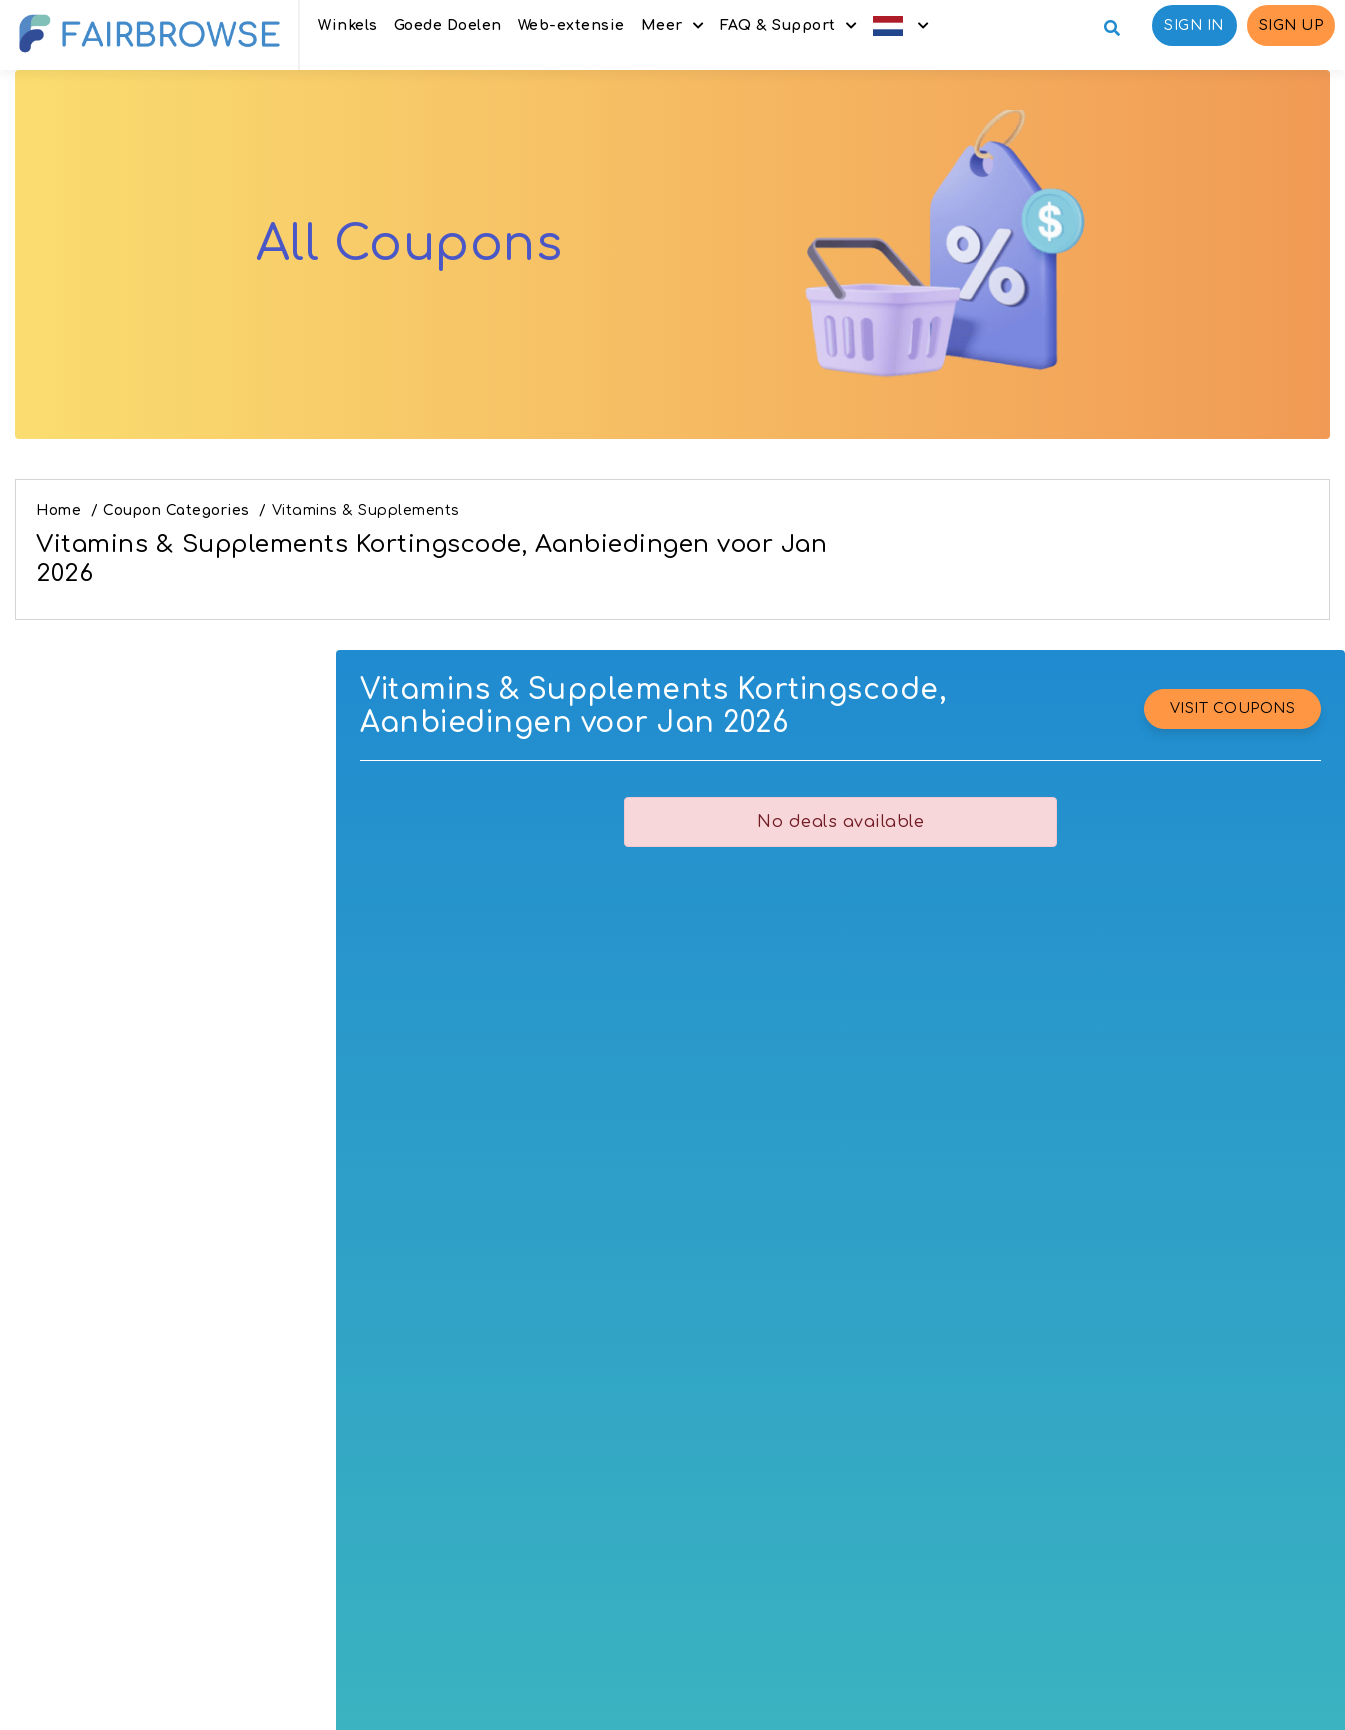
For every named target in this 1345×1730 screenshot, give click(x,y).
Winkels (348, 25)
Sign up (1291, 25)
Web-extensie (571, 25)
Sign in (1194, 25)
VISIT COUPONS (1233, 708)
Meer (662, 25)
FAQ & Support (778, 25)
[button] (901, 25)
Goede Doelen (448, 25)
